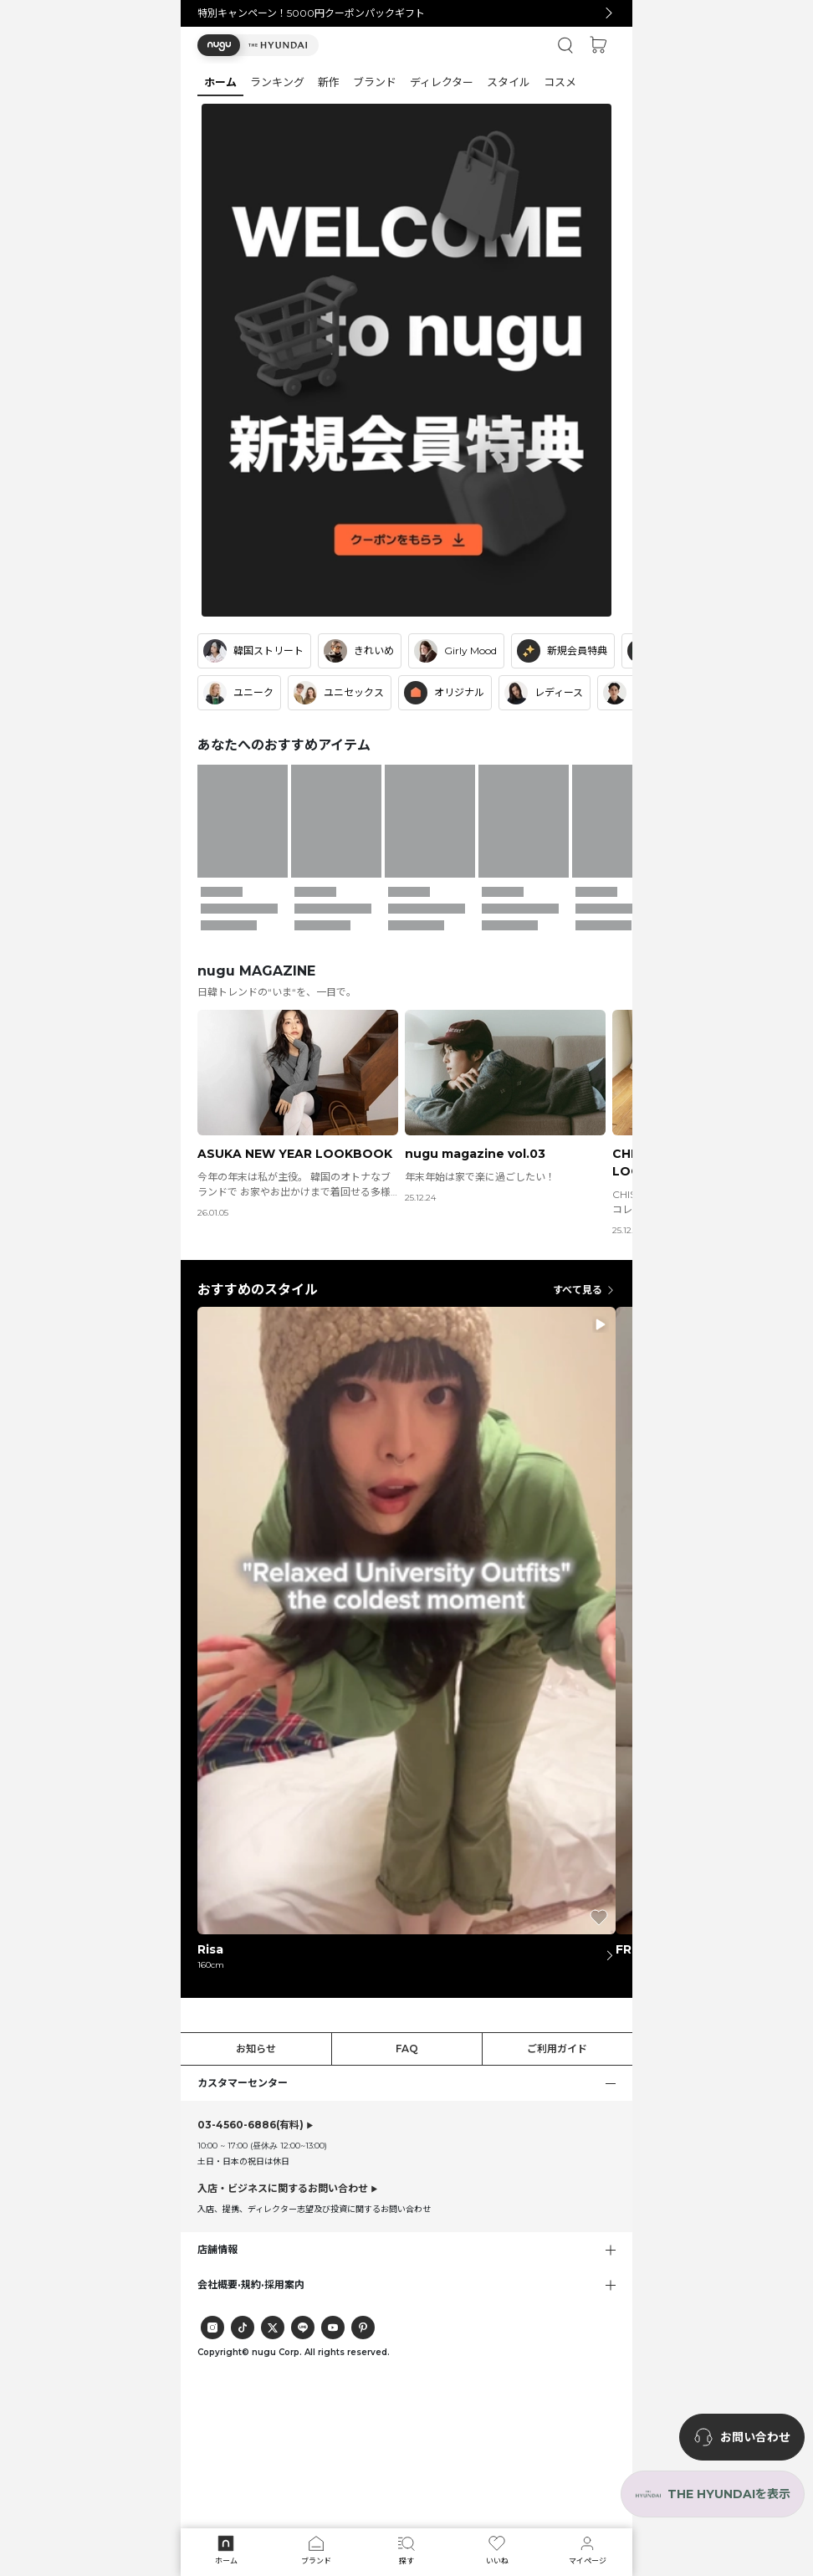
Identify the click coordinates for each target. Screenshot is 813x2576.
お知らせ (256, 2048)
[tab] (406, 82)
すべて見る (584, 1289)
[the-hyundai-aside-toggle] (713, 2494)
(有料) (250, 2125)
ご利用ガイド (557, 2048)
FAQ (407, 2048)
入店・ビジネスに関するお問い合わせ (282, 2188)
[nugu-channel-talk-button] (742, 2437)
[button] (258, 45)
